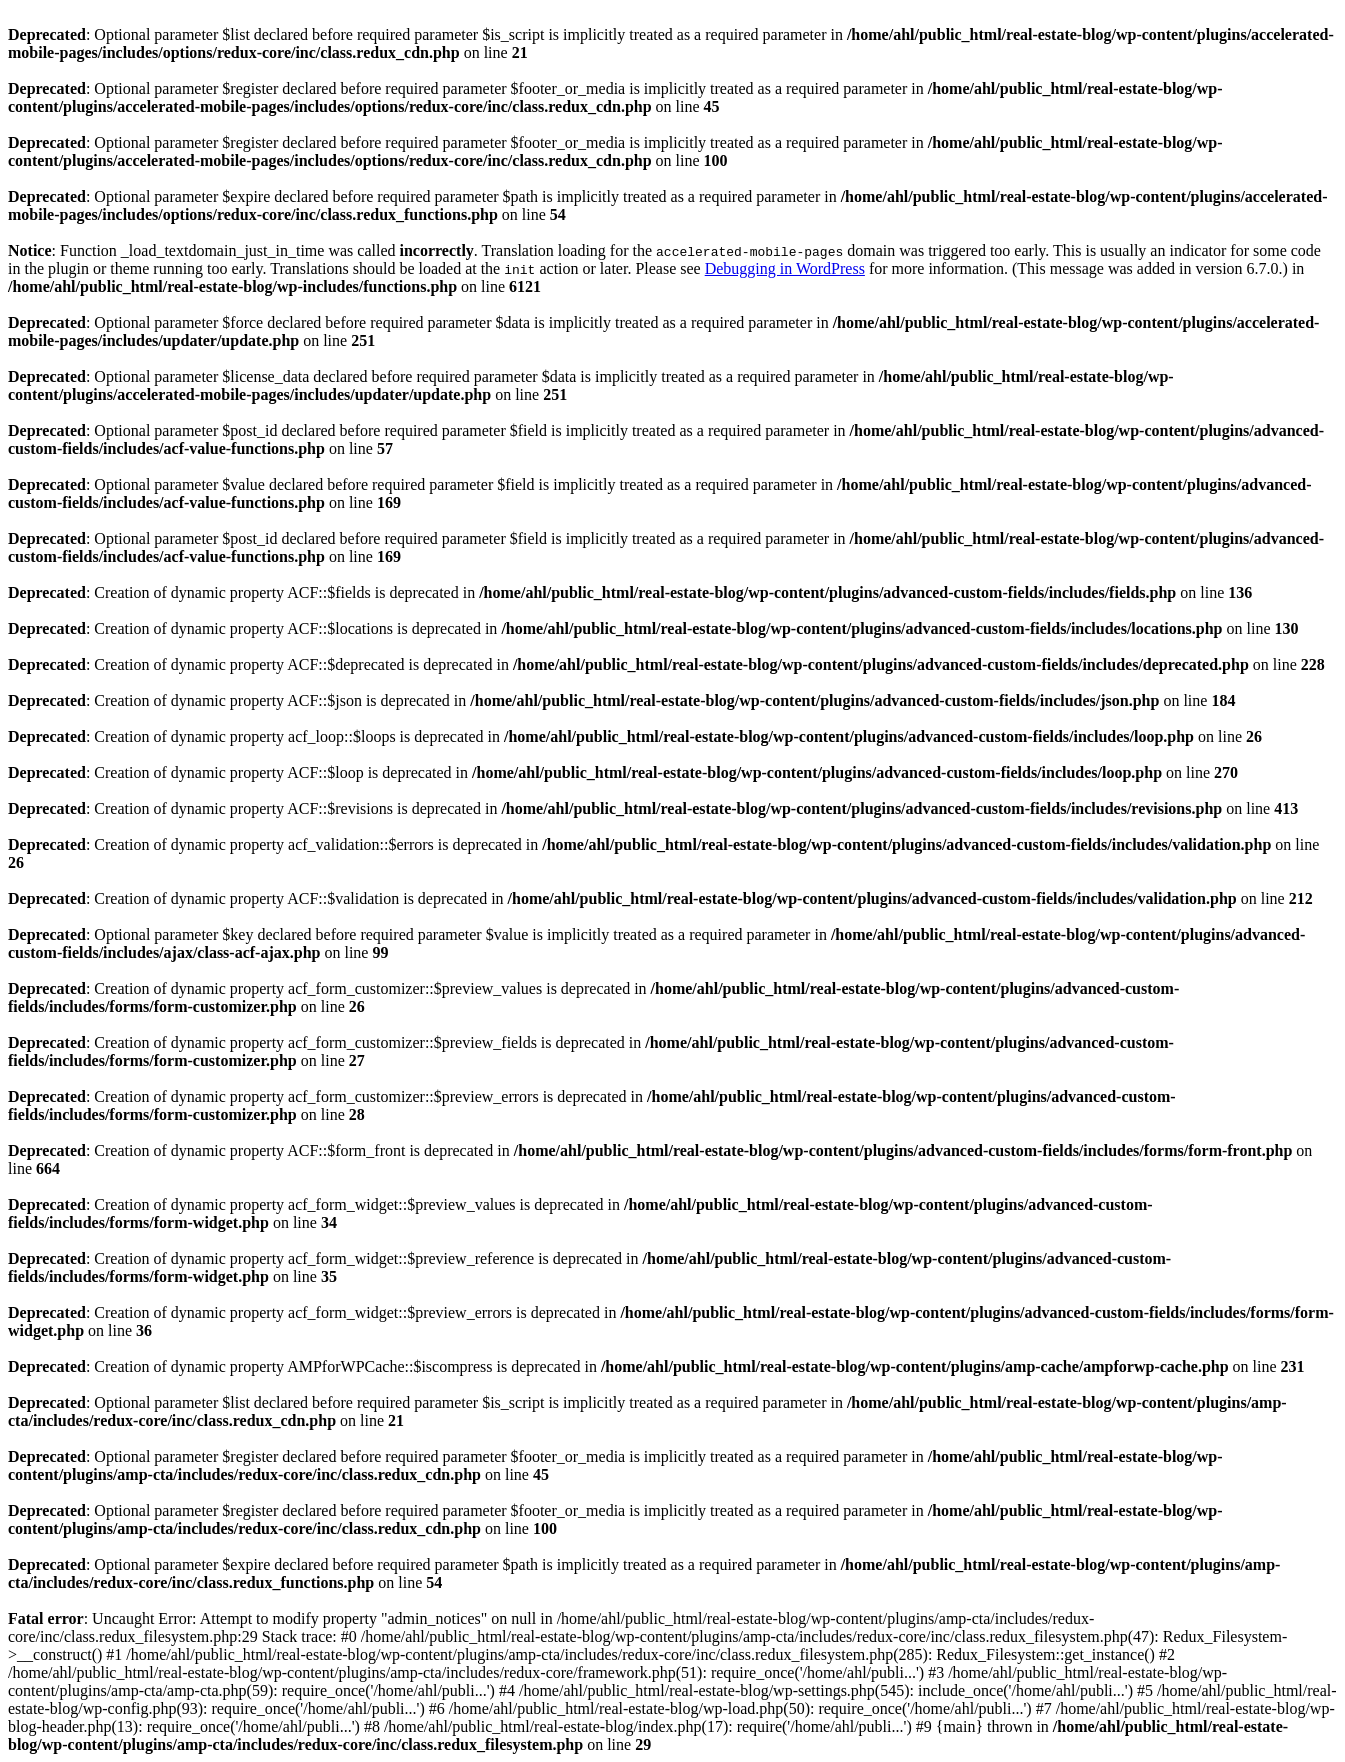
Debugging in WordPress (785, 268)
